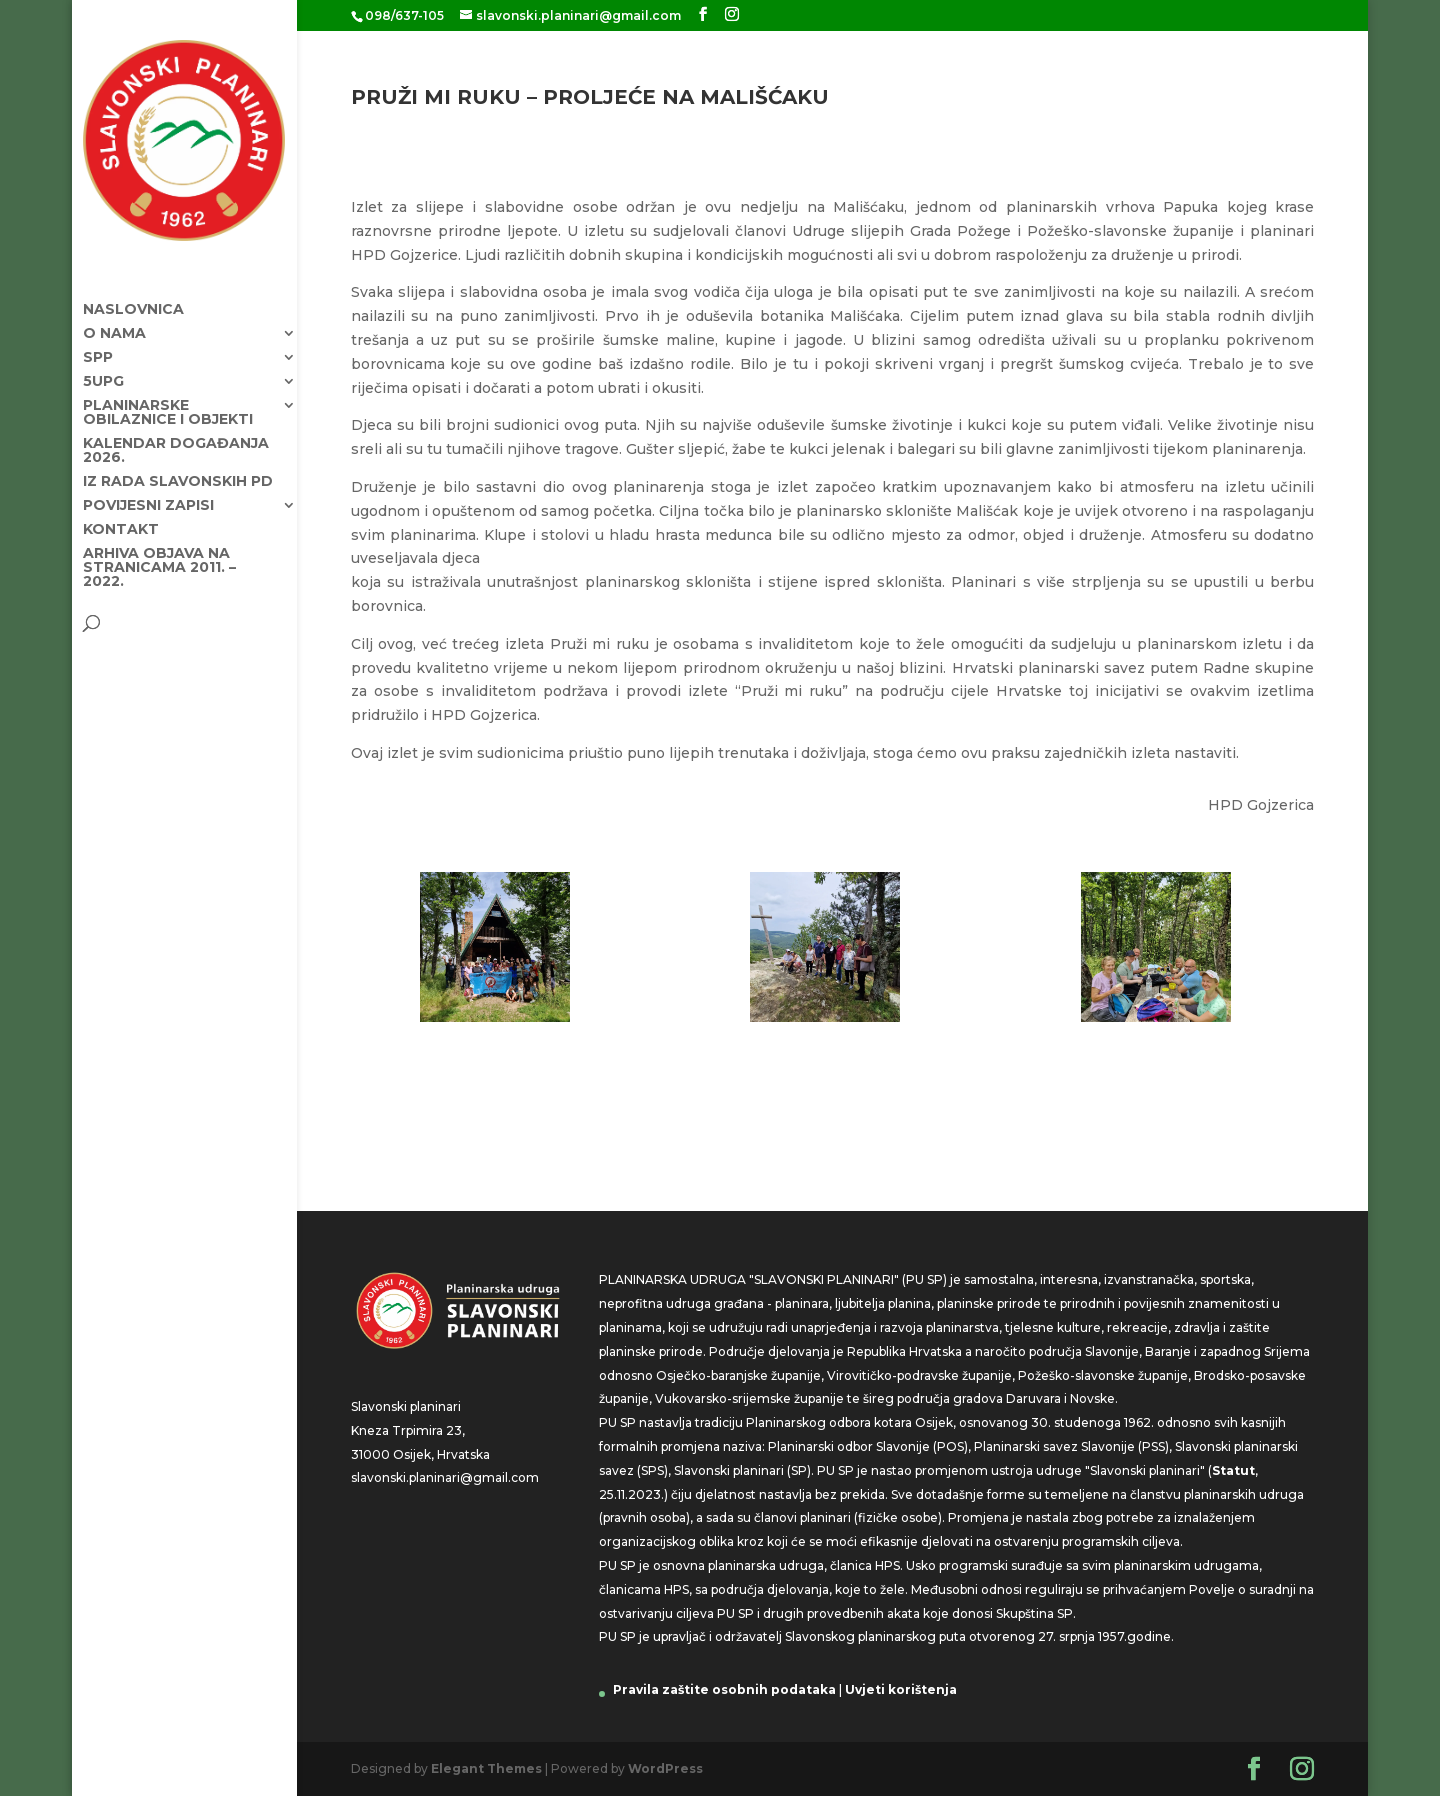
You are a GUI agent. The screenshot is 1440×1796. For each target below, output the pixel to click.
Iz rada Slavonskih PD (178, 463)
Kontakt (121, 511)
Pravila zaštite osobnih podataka (724, 1689)
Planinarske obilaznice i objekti (168, 394)
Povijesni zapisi (148, 487)
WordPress (665, 1768)
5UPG (103, 363)
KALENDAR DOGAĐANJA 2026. (176, 432)
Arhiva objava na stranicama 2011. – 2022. (159, 549)
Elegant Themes (486, 1768)
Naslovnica (133, 291)
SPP (98, 339)
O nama (114, 315)
